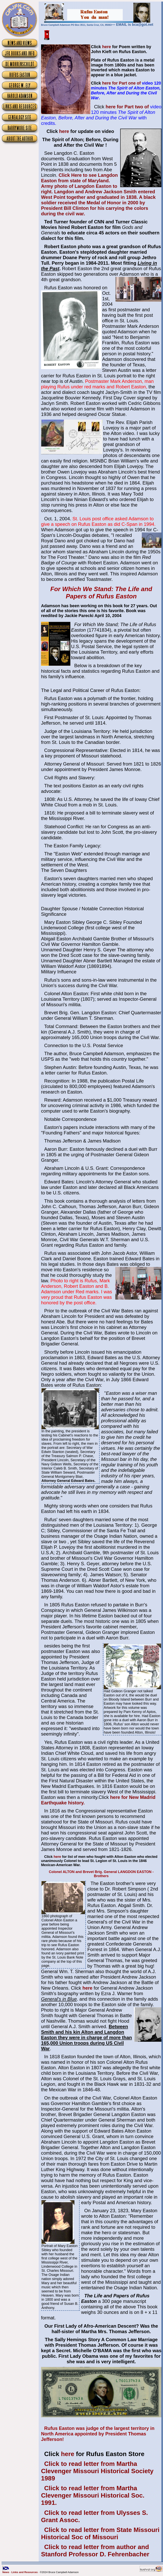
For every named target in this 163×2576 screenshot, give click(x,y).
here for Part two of (128, 106)
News (5, 2572)
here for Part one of (122, 83)
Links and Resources (24, 2572)
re (109, 46)
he (104, 46)
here (64, 131)
